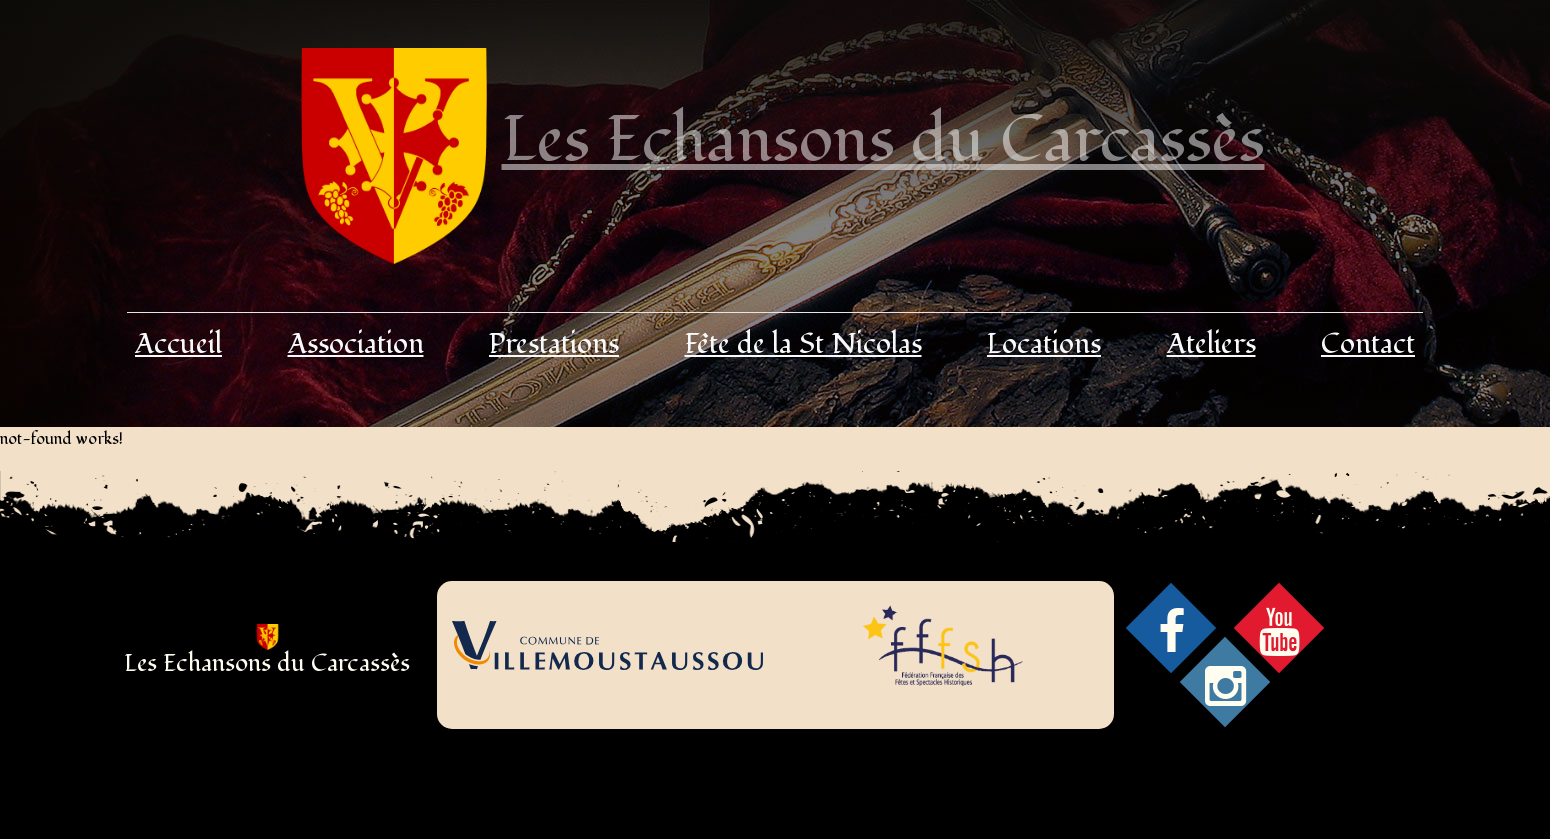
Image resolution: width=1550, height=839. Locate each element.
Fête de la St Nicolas (803, 344)
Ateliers (1211, 344)
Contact (1368, 344)
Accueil (178, 344)
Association (356, 344)
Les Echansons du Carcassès (883, 140)
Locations (1044, 344)
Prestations (554, 344)
